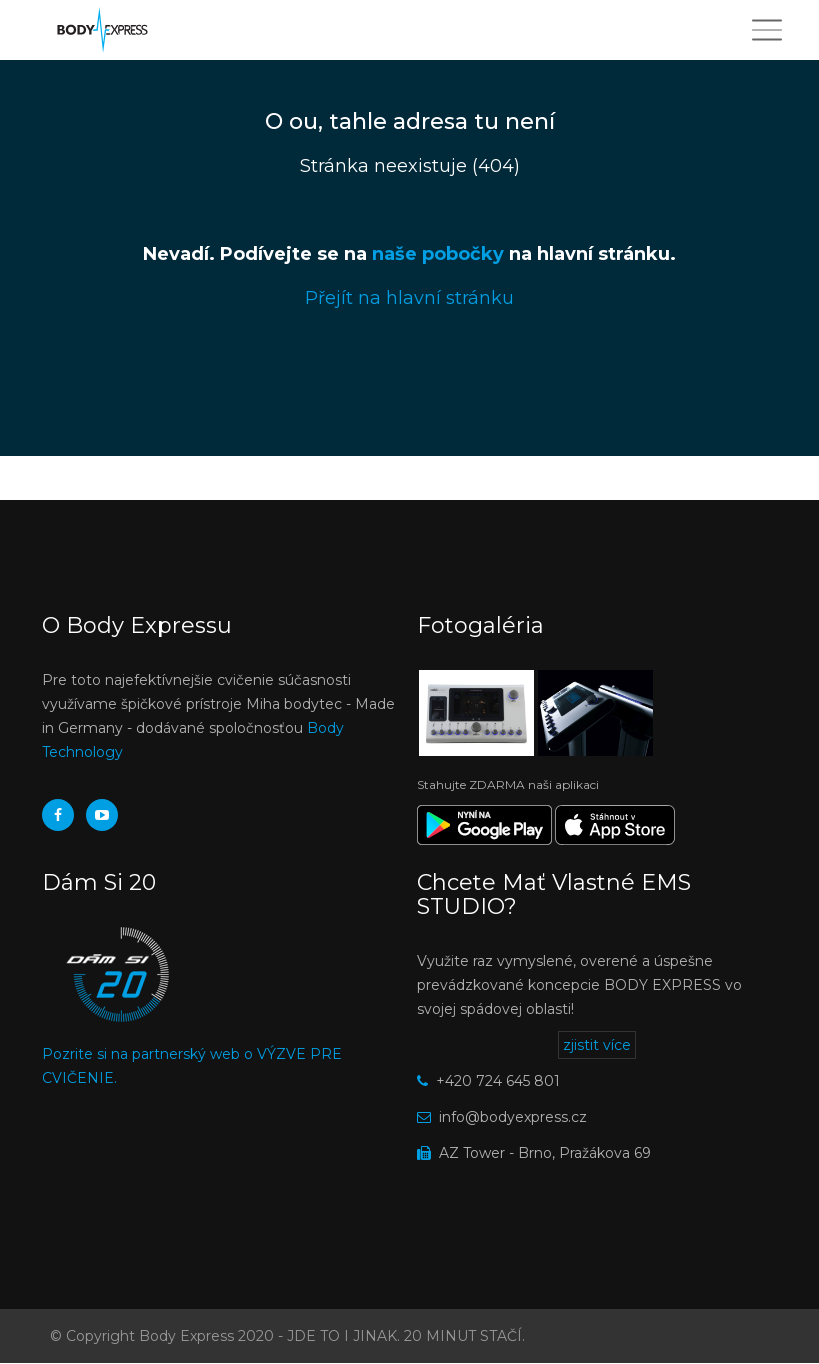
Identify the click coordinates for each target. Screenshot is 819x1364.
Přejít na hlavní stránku (409, 298)
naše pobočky (438, 254)
